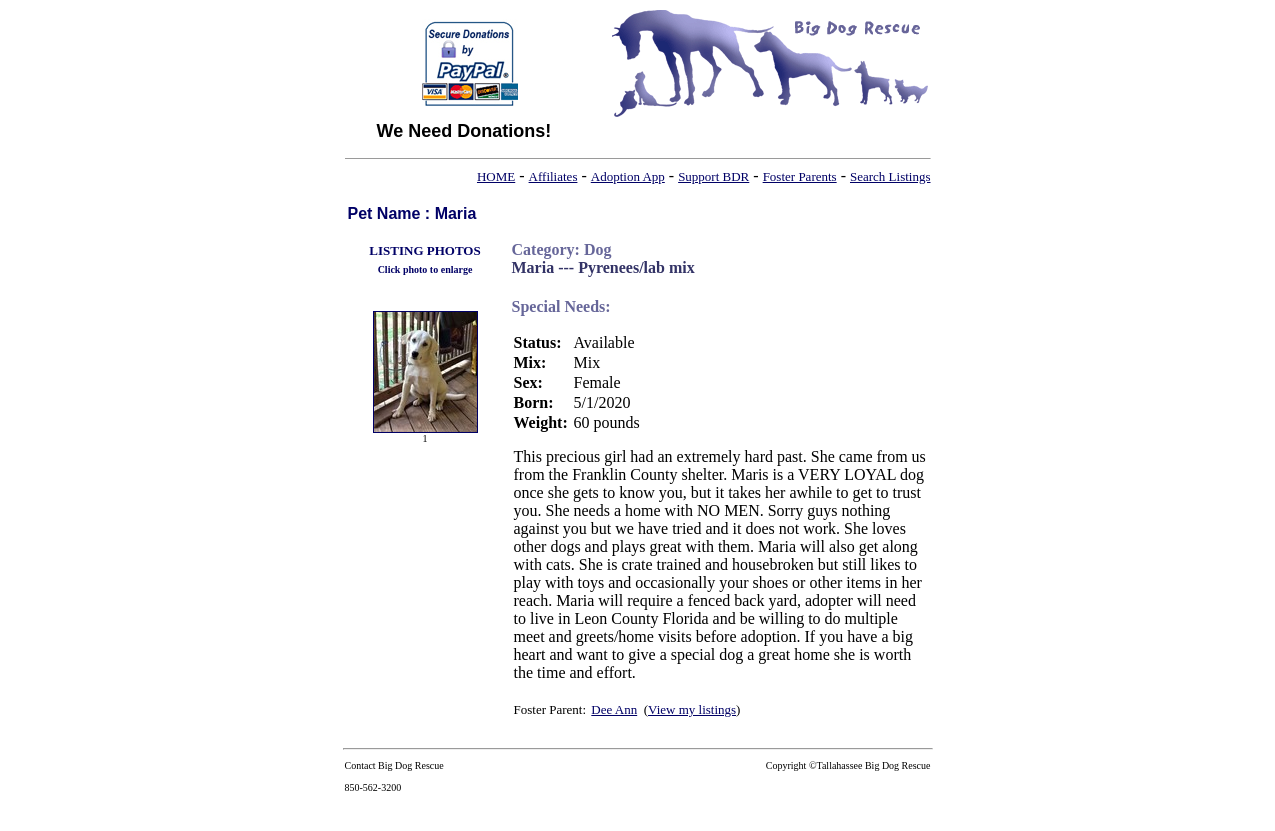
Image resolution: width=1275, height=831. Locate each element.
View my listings (692, 709)
